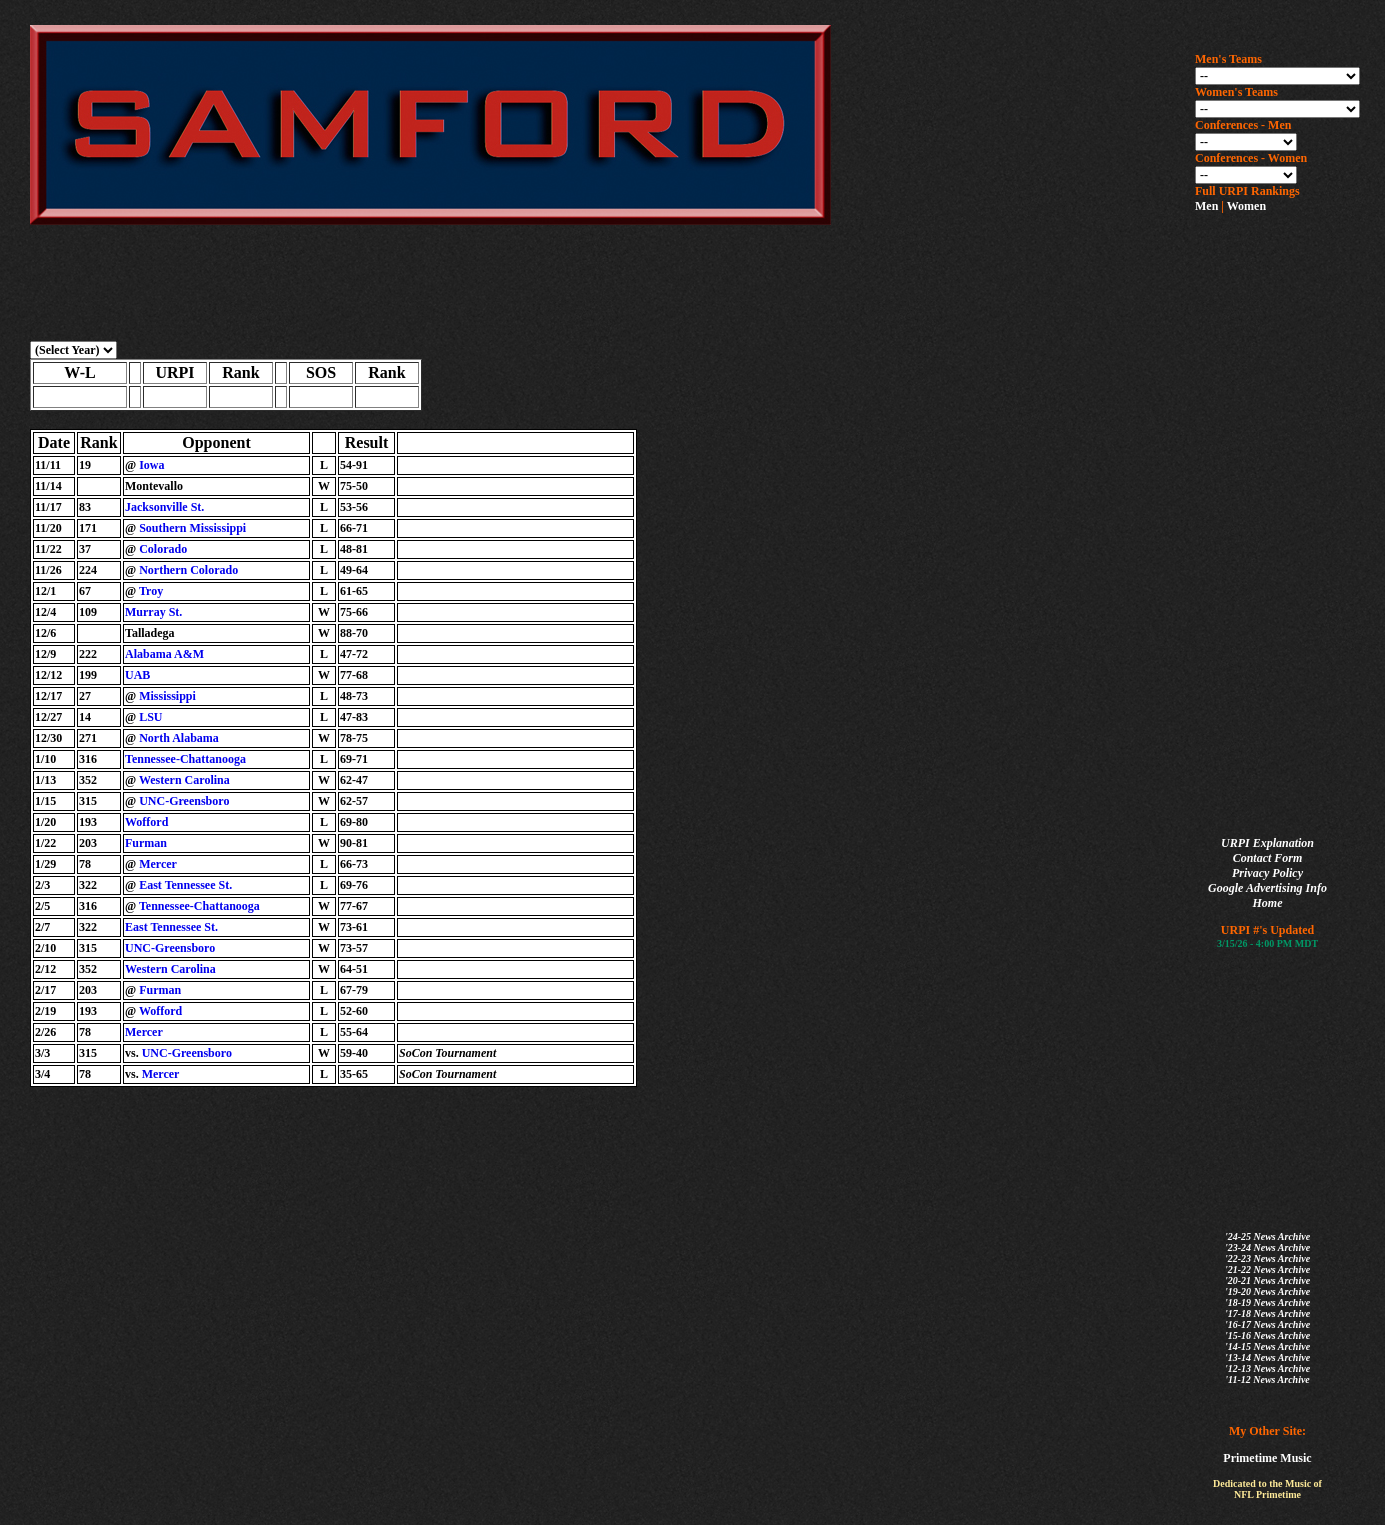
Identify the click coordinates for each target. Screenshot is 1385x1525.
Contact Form (1268, 858)
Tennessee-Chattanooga (185, 759)
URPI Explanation (1267, 843)
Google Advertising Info (1267, 888)
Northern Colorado (188, 570)
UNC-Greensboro (184, 801)
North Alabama (179, 738)
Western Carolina (184, 780)
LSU (150, 717)
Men (1206, 206)
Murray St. (153, 612)
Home (1268, 903)
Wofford (146, 822)
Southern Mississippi (192, 528)
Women (1246, 206)
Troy (151, 591)
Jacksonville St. (164, 507)
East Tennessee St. (185, 885)
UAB (137, 675)
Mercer (158, 864)
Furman (146, 843)
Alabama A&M (164, 654)
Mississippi (167, 696)
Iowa (151, 465)
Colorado (163, 549)
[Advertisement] (1275, 526)
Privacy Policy (1267, 873)
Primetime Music (1267, 1458)
